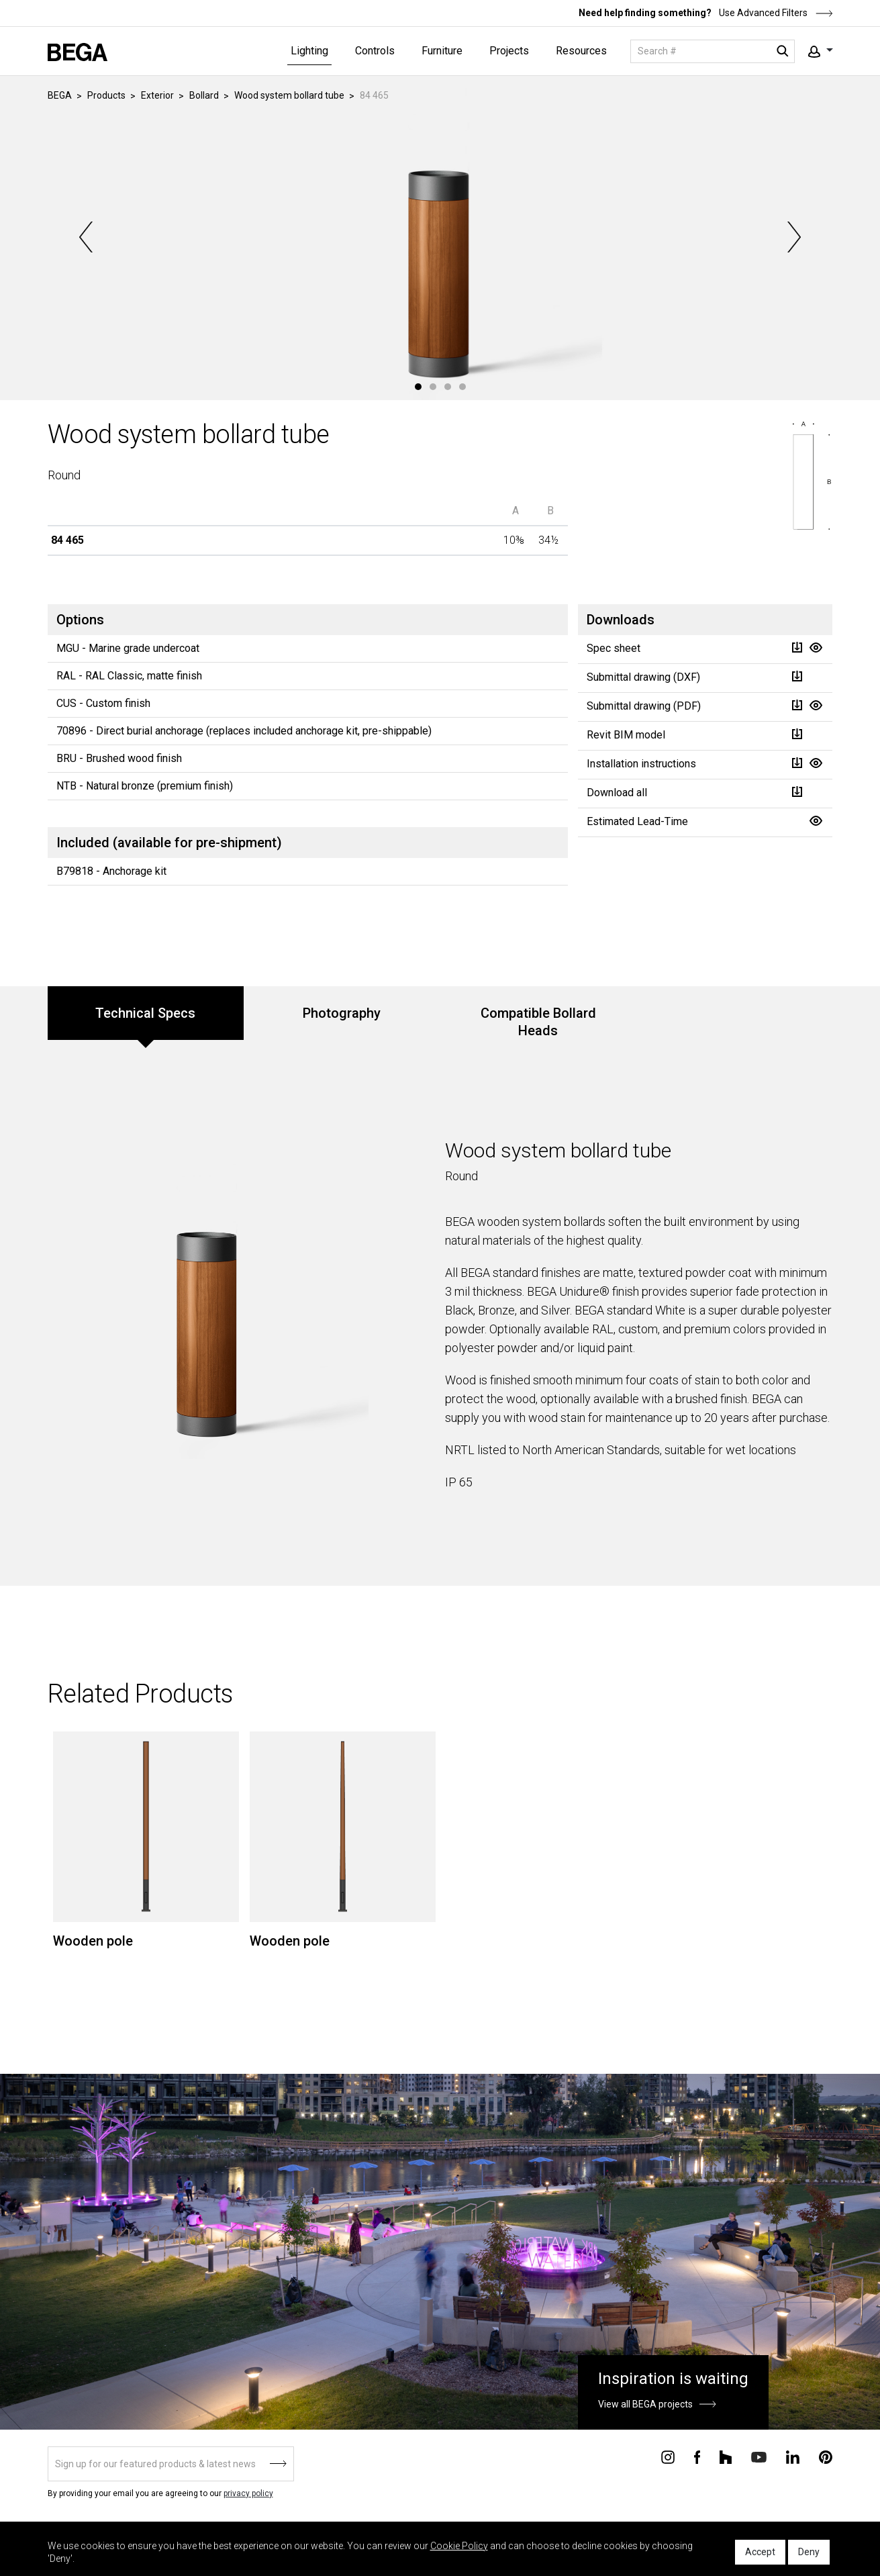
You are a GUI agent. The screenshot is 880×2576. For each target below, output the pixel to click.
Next (793, 237)
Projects (509, 50)
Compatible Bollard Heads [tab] (538, 1022)
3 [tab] (447, 386)
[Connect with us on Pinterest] (825, 2456)
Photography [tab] (342, 1013)
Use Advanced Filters (775, 12)
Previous (87, 237)
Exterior (157, 95)
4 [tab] (462, 386)
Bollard (204, 95)
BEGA (60, 95)
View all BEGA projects (645, 2404)
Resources (581, 50)
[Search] (712, 51)
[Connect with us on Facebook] (697, 2456)
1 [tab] (418, 386)
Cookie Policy (459, 2545)
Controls (375, 50)
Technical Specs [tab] (145, 1013)
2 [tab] (433, 386)
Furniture (442, 50)
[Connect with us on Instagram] (668, 2456)
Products (106, 95)
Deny (809, 2551)
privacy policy (248, 2493)
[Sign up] (171, 2463)
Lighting (309, 50)
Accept (760, 2551)
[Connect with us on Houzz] (726, 2456)
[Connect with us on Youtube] (759, 2456)
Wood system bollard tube (289, 95)
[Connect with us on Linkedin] (792, 2456)
